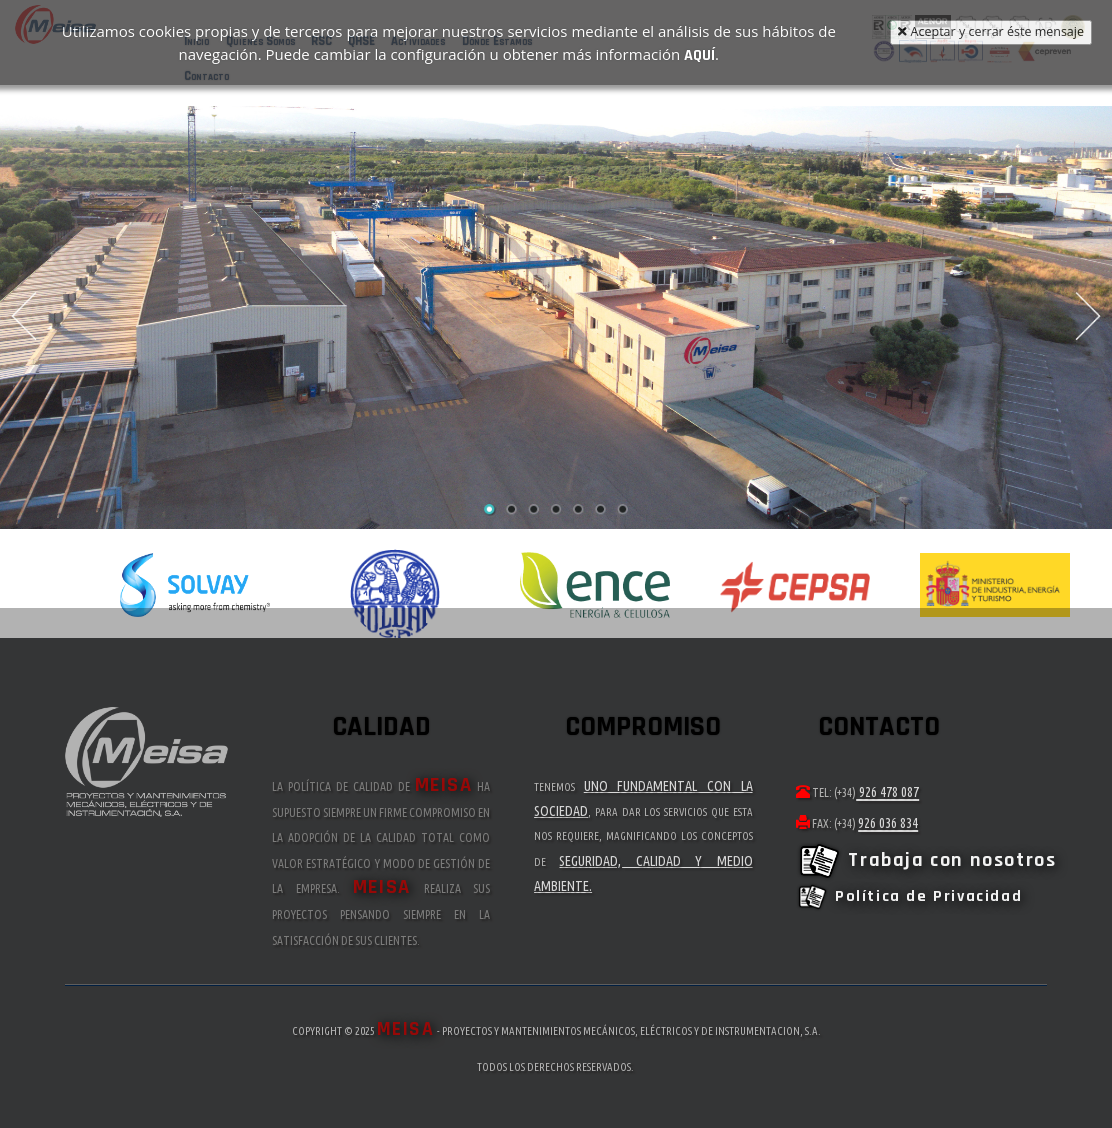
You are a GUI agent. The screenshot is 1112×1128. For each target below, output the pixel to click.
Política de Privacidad (909, 896)
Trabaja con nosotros (926, 860)
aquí (699, 53)
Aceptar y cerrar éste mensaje (991, 31)
